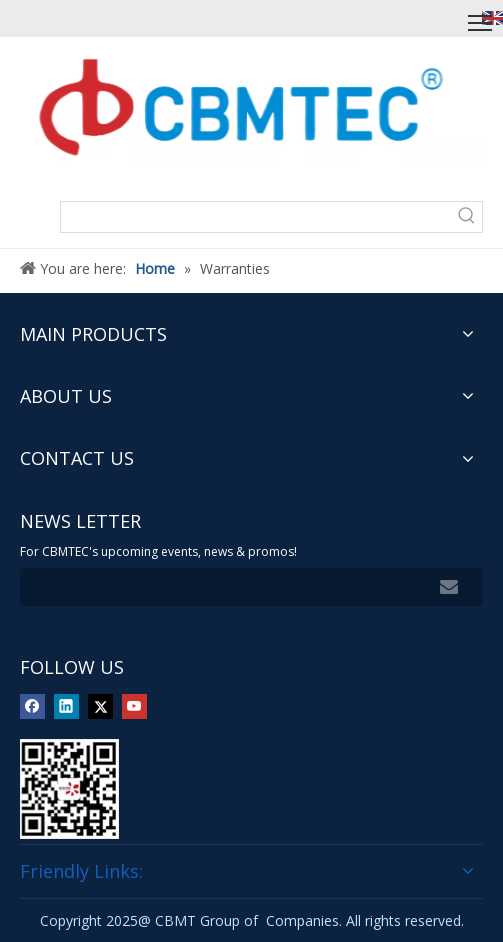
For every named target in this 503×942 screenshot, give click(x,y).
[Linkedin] (66, 706)
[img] (69, 789)
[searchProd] (256, 217)
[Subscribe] (449, 587)
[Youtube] (134, 706)
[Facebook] (32, 706)
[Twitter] (100, 706)
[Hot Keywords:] (467, 217)
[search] (213, 587)
